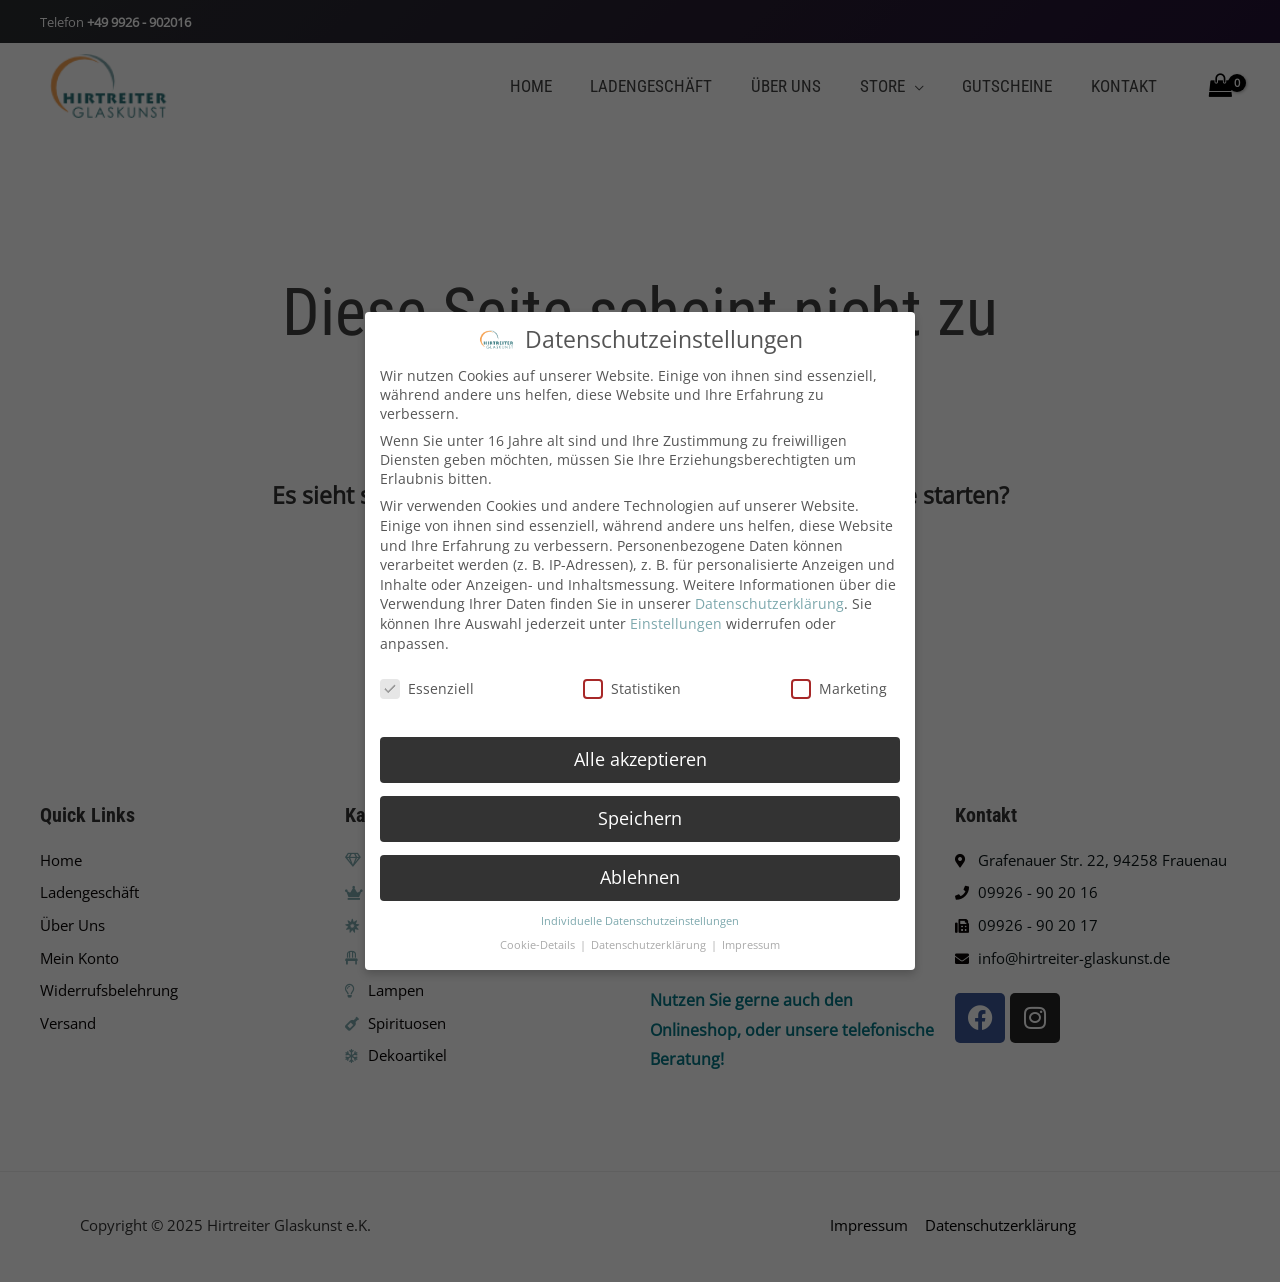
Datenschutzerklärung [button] (650, 939)
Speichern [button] (640, 811)
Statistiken (632, 682)
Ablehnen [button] (640, 870)
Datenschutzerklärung (769, 597)
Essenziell (427, 682)
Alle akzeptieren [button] (640, 752)
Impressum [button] (751, 939)
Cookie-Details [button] (539, 939)
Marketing (839, 682)
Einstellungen (676, 616)
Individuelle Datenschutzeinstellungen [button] (640, 914)
